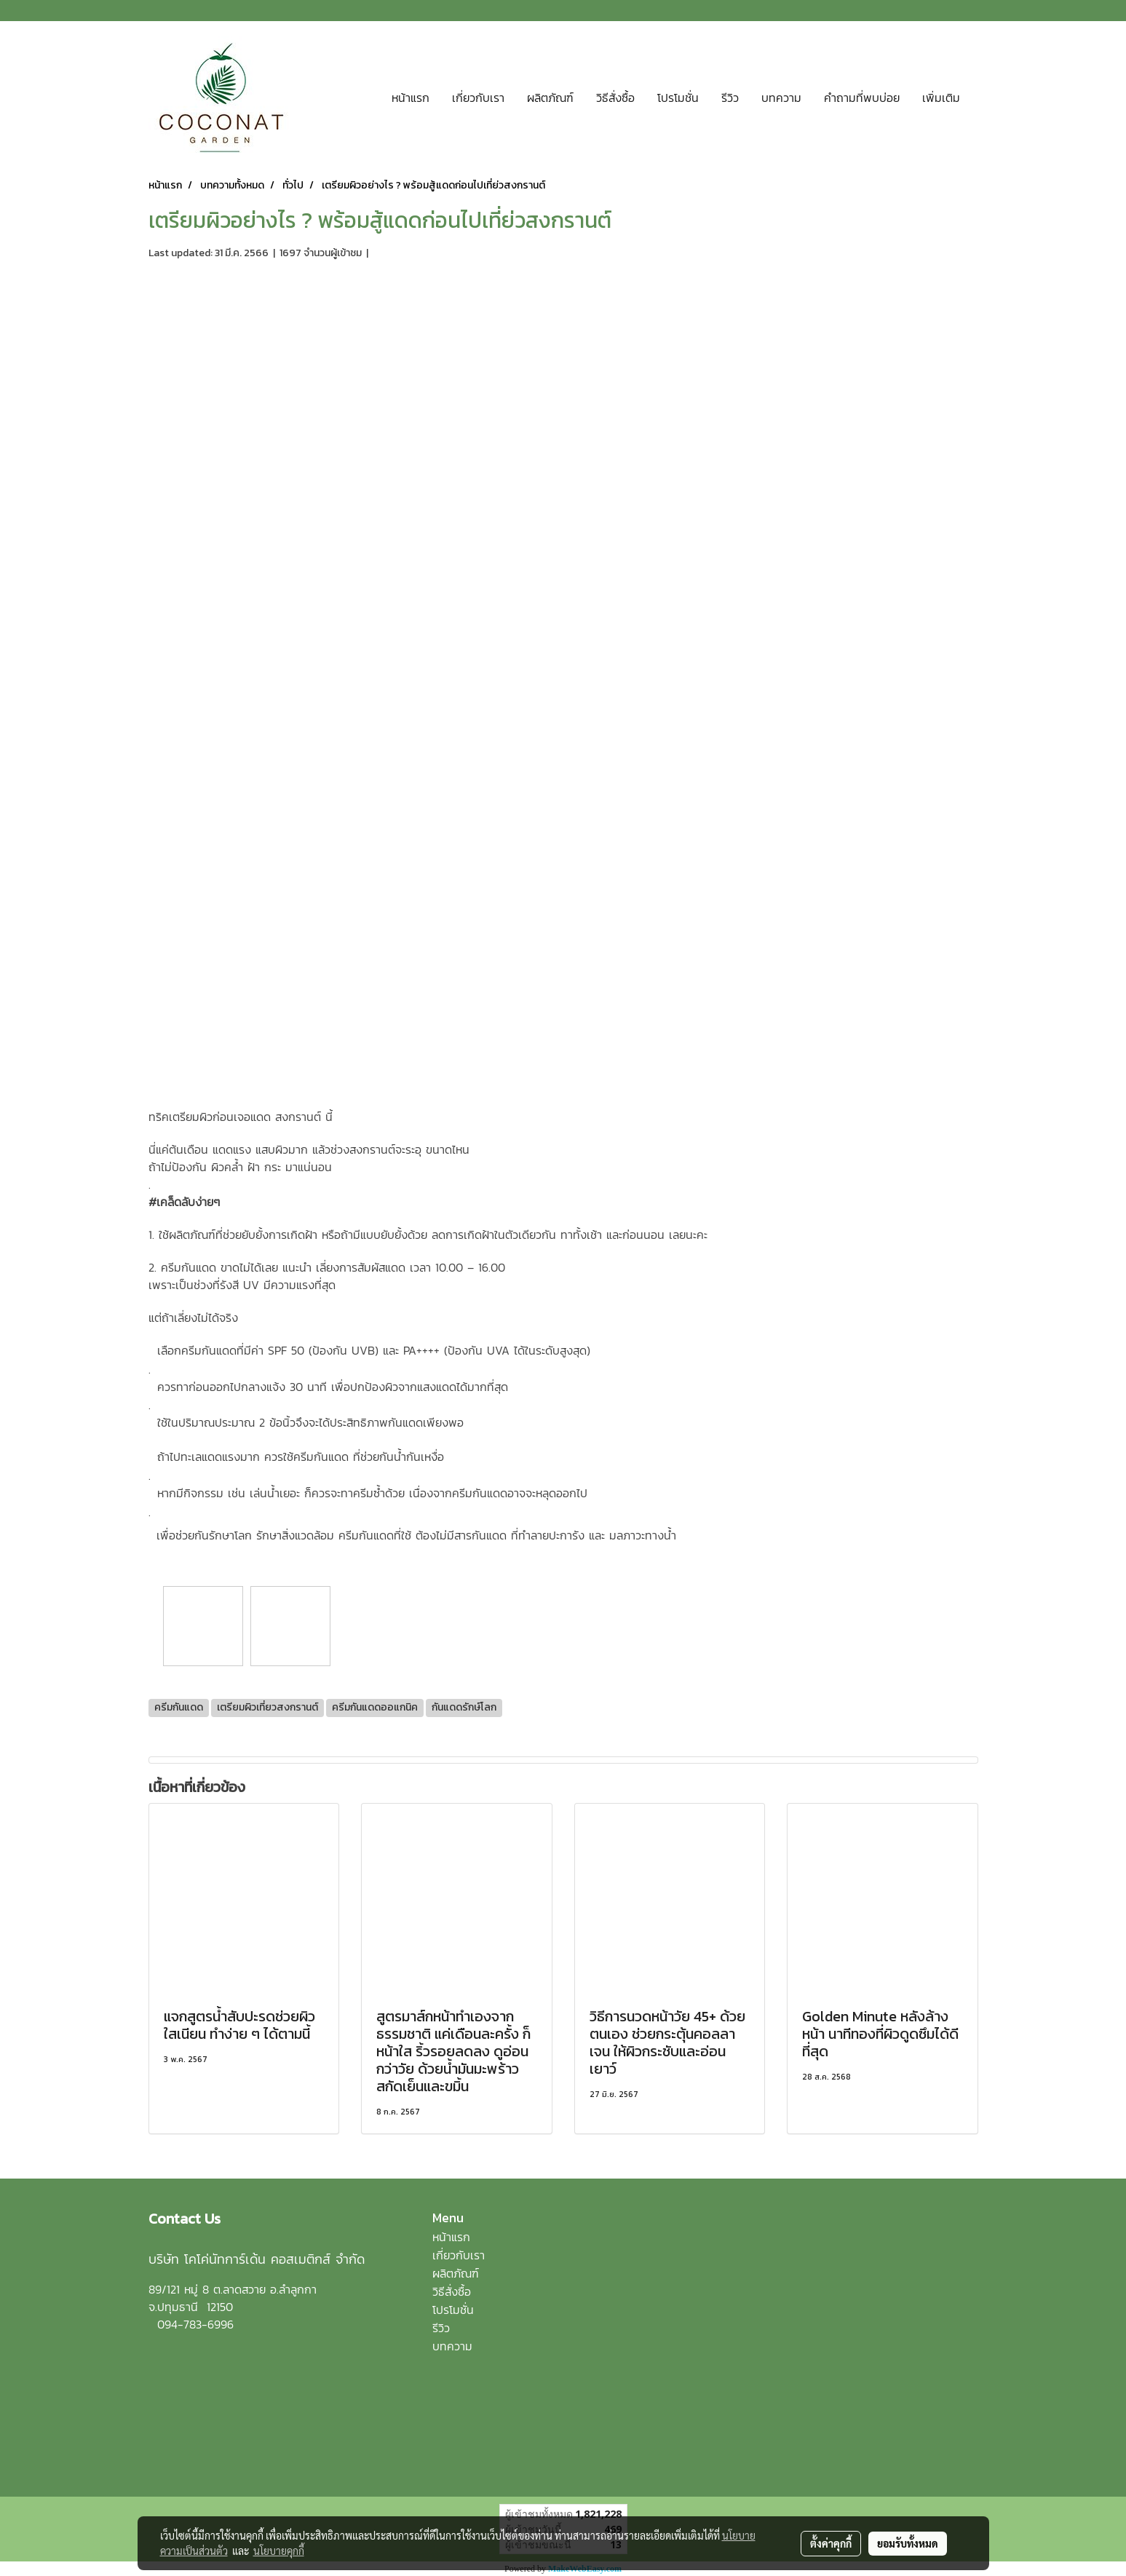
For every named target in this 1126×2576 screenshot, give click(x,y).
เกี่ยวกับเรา (478, 97)
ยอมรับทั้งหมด (907, 2543)
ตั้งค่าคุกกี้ (831, 2543)
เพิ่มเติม (941, 97)
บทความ (781, 97)
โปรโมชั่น (678, 97)
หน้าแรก (410, 97)
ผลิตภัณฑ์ (550, 97)
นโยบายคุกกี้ (278, 2550)
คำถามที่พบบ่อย (862, 97)
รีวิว (730, 97)
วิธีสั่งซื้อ (615, 97)
